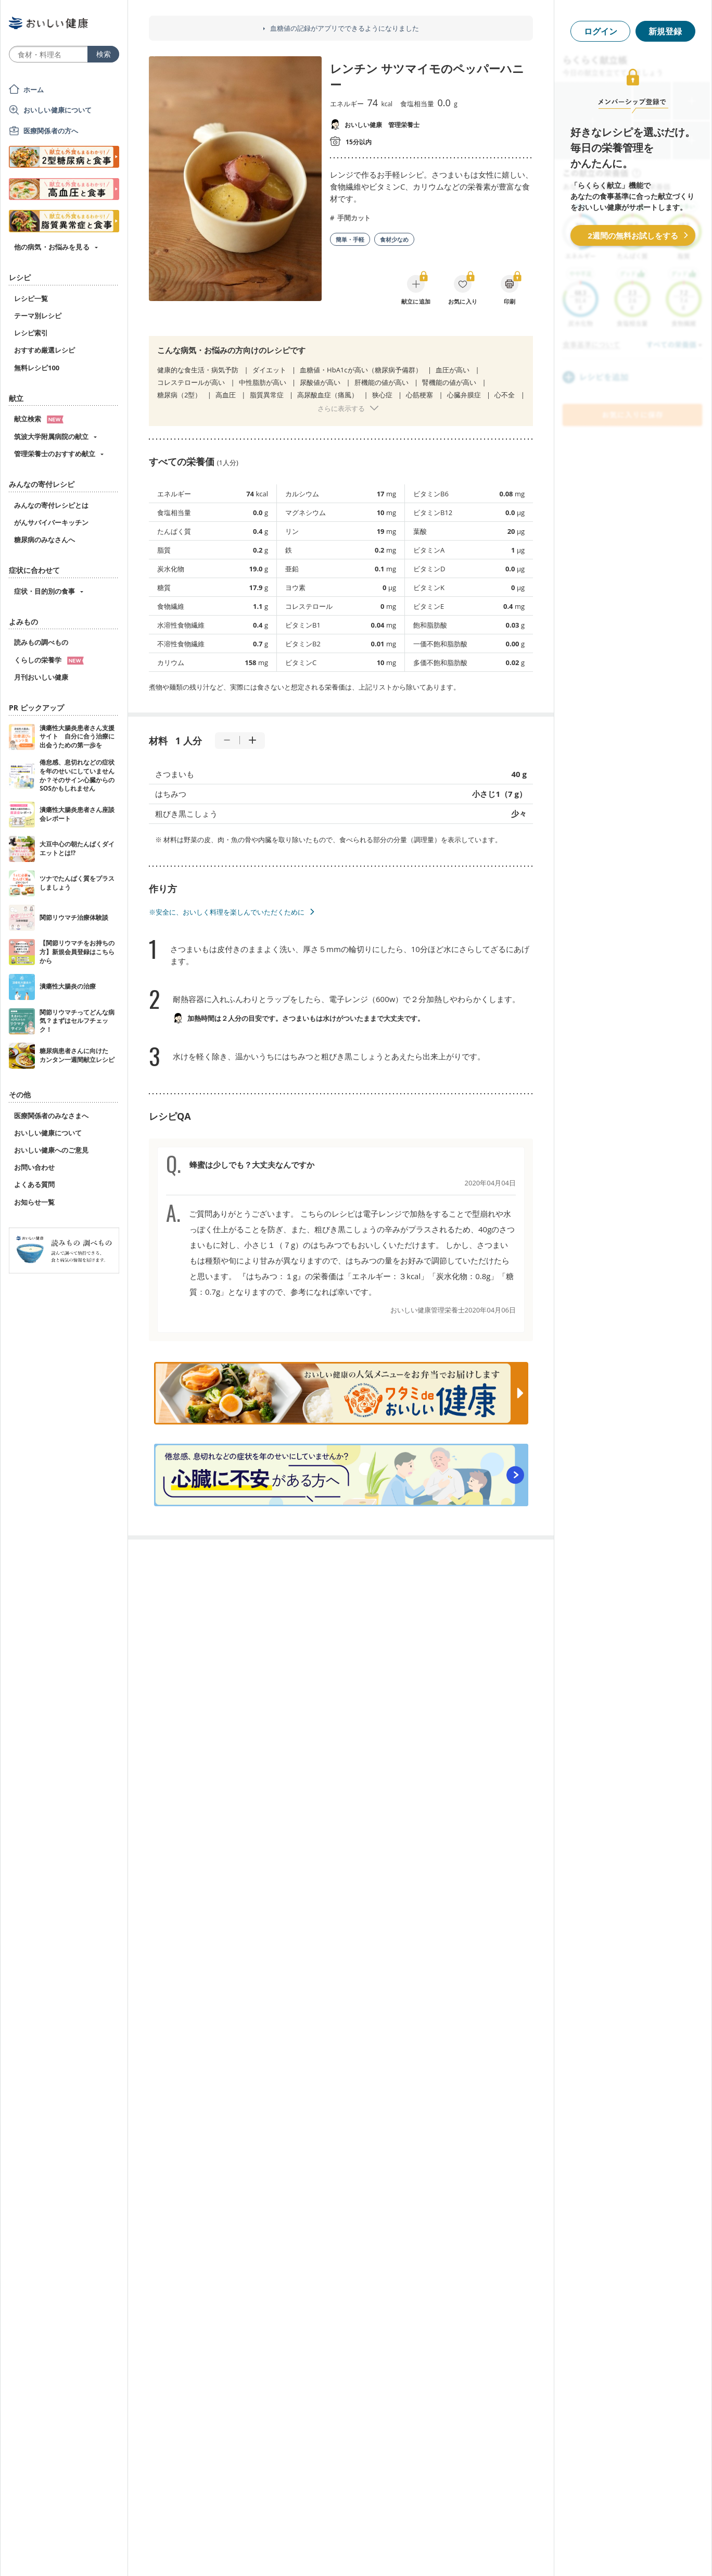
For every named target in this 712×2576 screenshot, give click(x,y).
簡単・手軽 (350, 239)
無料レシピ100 (36, 367)
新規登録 (665, 31)
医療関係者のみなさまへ (51, 1115)
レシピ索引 (31, 332)
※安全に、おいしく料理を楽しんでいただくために (226, 912)
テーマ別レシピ (37, 315)
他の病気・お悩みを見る (52, 247)
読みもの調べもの (41, 642)
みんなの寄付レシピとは (51, 505)
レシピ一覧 (31, 298)
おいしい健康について (57, 110)
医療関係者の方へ (50, 130)
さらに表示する (341, 408)
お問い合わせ (34, 1167)
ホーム (33, 89)
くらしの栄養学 (49, 660)
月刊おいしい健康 (41, 677)
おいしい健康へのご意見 (51, 1150)
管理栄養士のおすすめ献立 (54, 453)
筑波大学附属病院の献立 (51, 436)
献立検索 (38, 418)
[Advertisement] (356, 2552)
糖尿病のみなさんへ (44, 539)
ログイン (600, 31)
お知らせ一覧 (34, 1202)
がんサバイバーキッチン (51, 522)
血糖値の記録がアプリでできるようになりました (344, 28)
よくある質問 (34, 1184)
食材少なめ (394, 239)
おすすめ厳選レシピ (44, 350)
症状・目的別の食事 (44, 591)
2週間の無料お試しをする (633, 235)
